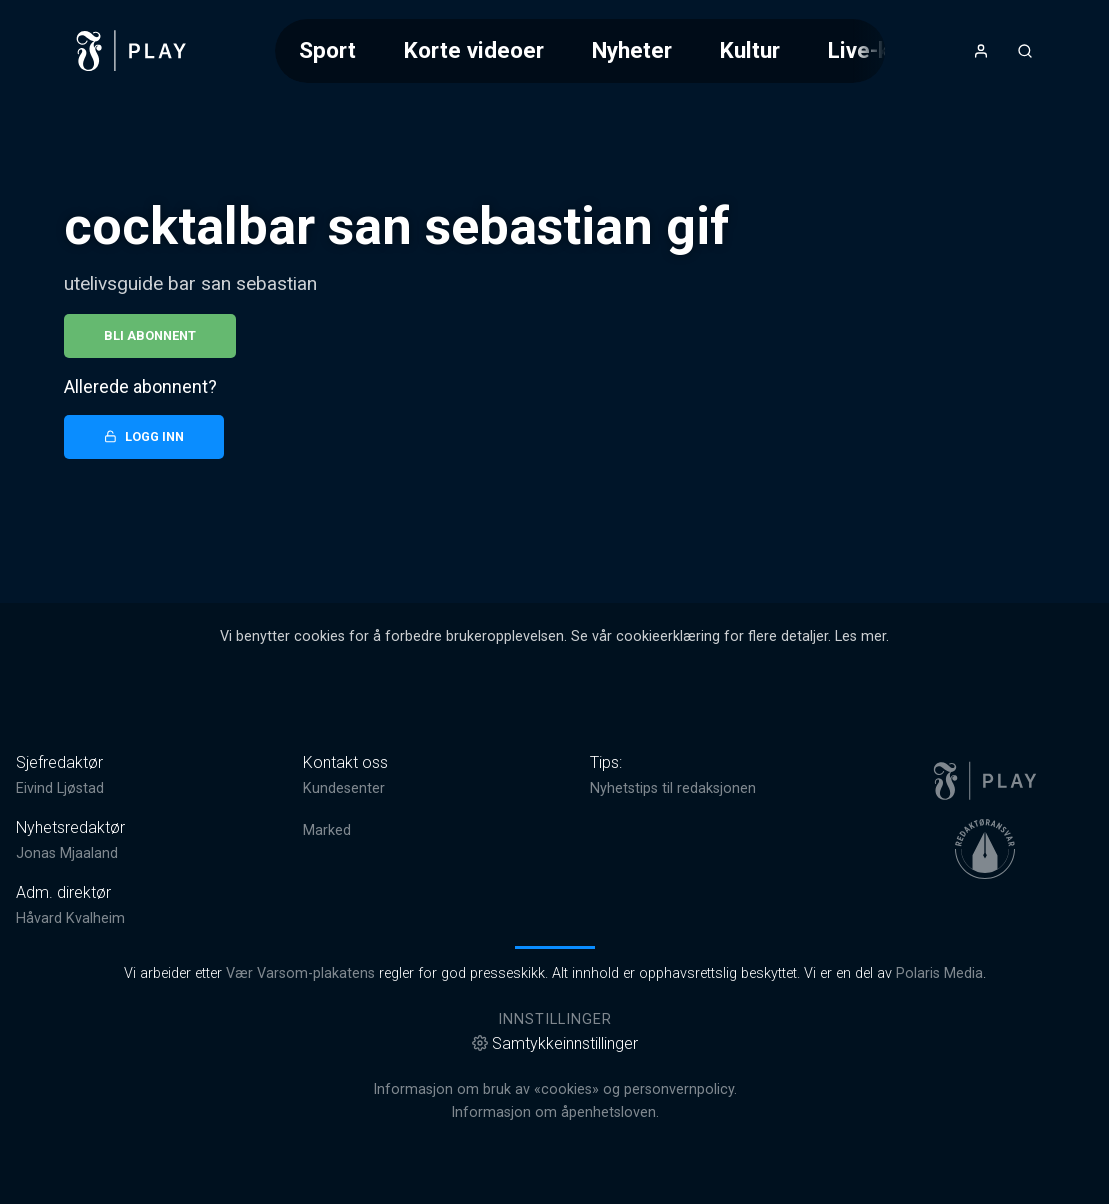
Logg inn (144, 436)
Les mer (860, 636)
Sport (327, 50)
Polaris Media (939, 973)
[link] (132, 51)
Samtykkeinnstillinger (555, 1043)
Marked (327, 830)
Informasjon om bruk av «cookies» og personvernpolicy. (555, 1089)
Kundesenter (344, 788)
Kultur (750, 50)
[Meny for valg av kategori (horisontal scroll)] (580, 50)
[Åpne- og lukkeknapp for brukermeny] (981, 51)
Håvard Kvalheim (70, 918)
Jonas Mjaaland (67, 853)
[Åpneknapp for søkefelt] (1025, 51)
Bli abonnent (150, 335)
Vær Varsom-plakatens (300, 973)
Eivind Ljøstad (60, 788)
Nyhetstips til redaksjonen (673, 788)
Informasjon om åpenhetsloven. (555, 1112)
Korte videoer (474, 50)
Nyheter (632, 50)
